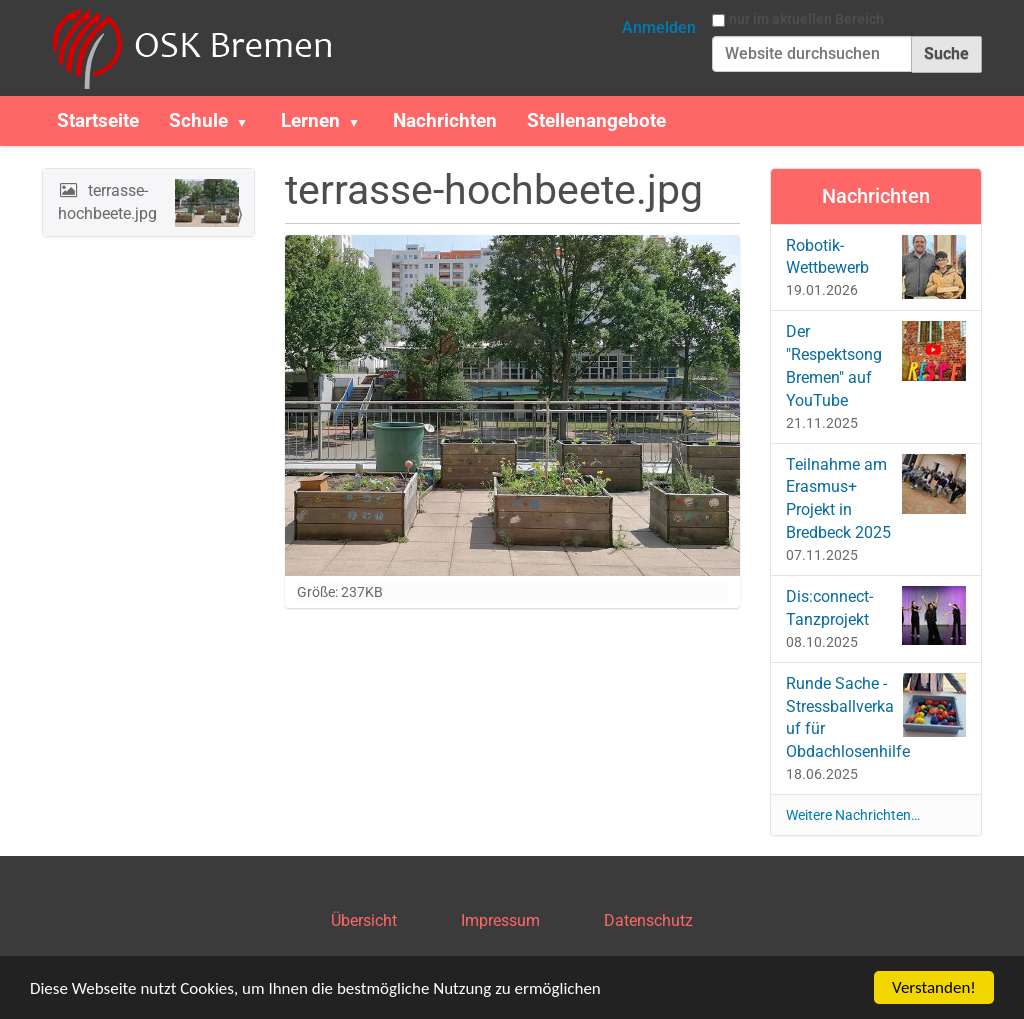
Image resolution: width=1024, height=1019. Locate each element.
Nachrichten (445, 120)
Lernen (310, 120)
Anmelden (659, 27)
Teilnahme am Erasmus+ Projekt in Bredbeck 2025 (876, 498)
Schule (198, 120)
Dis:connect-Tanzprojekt (876, 615)
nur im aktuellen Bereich (806, 19)
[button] (250, 121)
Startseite (98, 120)
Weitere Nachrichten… (853, 815)
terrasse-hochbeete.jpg (148, 203)
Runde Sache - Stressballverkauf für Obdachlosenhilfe (876, 717)
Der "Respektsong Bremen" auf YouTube (876, 365)
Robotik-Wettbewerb (876, 267)
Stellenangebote (596, 120)
